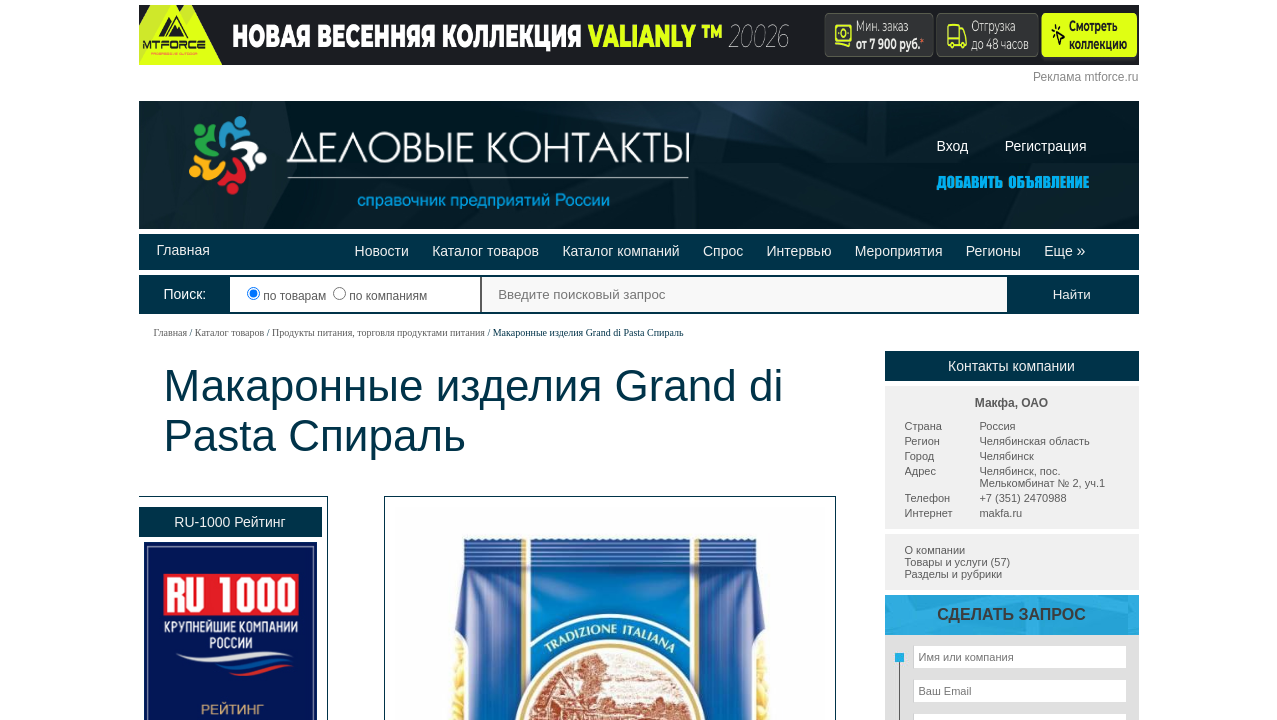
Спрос (723, 251)
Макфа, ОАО (1011, 403)
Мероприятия (899, 251)
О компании (935, 550)
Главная (183, 250)
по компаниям (380, 296)
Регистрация (1046, 146)
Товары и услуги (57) (958, 562)
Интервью (799, 251)
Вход (953, 146)
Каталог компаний (620, 251)
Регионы (993, 251)
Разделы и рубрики (954, 574)
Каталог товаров (485, 251)
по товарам (288, 296)
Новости (382, 251)
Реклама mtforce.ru (1085, 77)
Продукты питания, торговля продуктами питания (378, 332)
